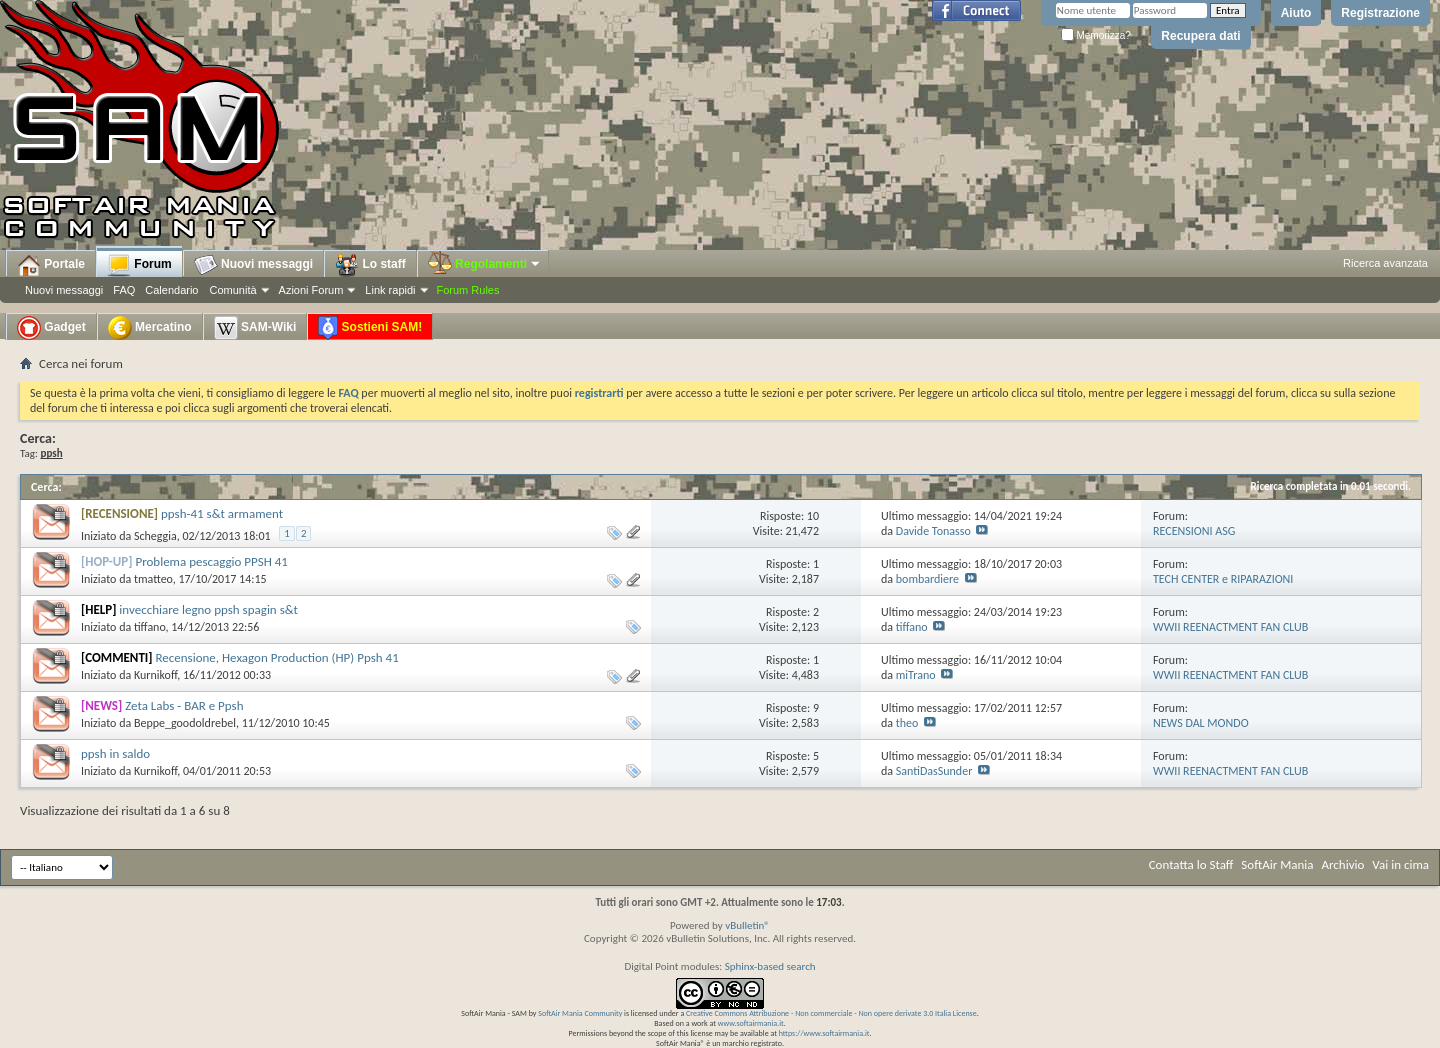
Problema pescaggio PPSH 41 (211, 561)
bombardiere (927, 579)
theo (907, 723)
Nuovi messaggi (64, 290)
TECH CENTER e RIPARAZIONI (1223, 579)
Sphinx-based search (770, 966)
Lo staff (370, 265)
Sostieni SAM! (370, 328)
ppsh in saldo (115, 753)
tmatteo (153, 579)
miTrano (916, 675)
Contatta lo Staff (1191, 864)
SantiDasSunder (934, 771)
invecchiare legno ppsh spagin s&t (208, 609)
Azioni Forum (311, 290)
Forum (139, 265)
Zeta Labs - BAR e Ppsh (184, 705)
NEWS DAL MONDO (1201, 723)
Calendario (171, 290)
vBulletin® (747, 925)
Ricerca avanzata (1385, 263)
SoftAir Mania (1277, 864)
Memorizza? (1096, 35)
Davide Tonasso (933, 531)
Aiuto (1296, 13)
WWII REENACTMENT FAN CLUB (1230, 627)
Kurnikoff (155, 675)
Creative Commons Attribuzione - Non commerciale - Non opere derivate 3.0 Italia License (831, 1013)
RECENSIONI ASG (1194, 531)
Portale (51, 265)
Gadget (51, 328)
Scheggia (155, 536)
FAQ (124, 290)
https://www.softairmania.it (824, 1033)
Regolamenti (485, 264)
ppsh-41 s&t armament (222, 513)
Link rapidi (390, 290)
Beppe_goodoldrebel (185, 723)
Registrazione (1380, 13)
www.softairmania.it (751, 1023)
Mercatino (150, 328)
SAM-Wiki (255, 328)
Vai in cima (1400, 864)
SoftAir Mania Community (580, 1013)
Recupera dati (1200, 36)
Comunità (232, 290)
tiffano (150, 627)
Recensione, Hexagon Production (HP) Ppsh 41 (277, 657)
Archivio (1343, 864)
